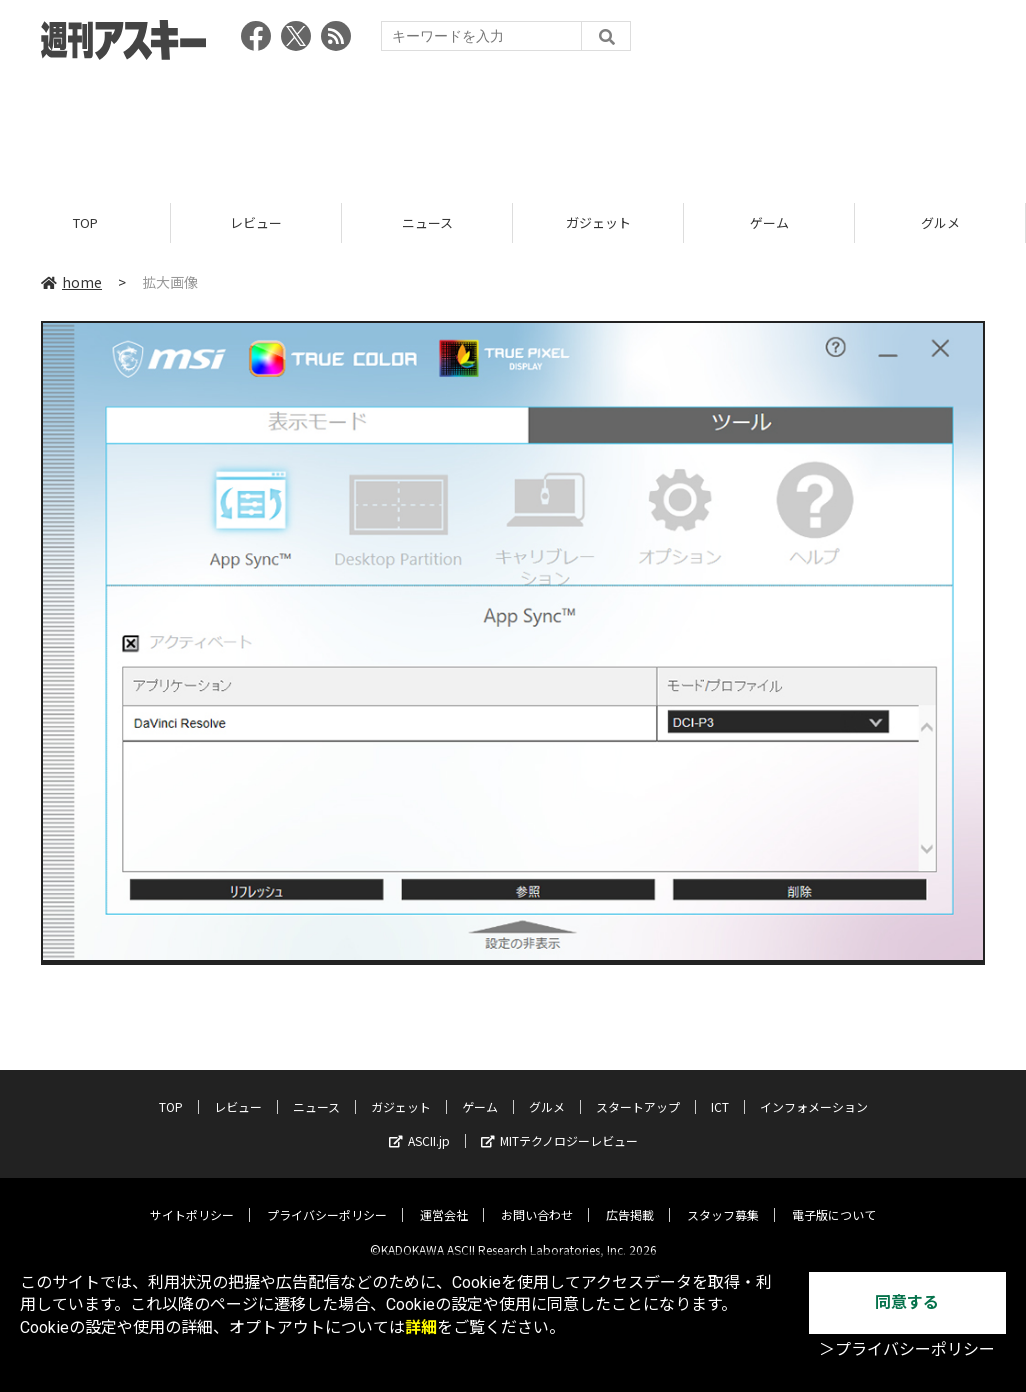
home (71, 282)
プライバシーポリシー (327, 1199)
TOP (85, 222)
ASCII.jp (419, 1125)
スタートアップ (638, 1091)
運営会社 (444, 1199)
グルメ (940, 222)
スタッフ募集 (723, 1199)
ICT (720, 1091)
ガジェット (598, 222)
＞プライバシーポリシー (907, 1349)
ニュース (427, 222)
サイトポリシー (192, 1199)
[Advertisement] (513, 125)
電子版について (834, 1199)
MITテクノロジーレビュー (559, 1125)
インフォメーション (814, 1091)
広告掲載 (630, 1199)
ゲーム (769, 222)
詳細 (421, 1327)
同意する (907, 1302)
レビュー (256, 222)
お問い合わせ (537, 1199)
